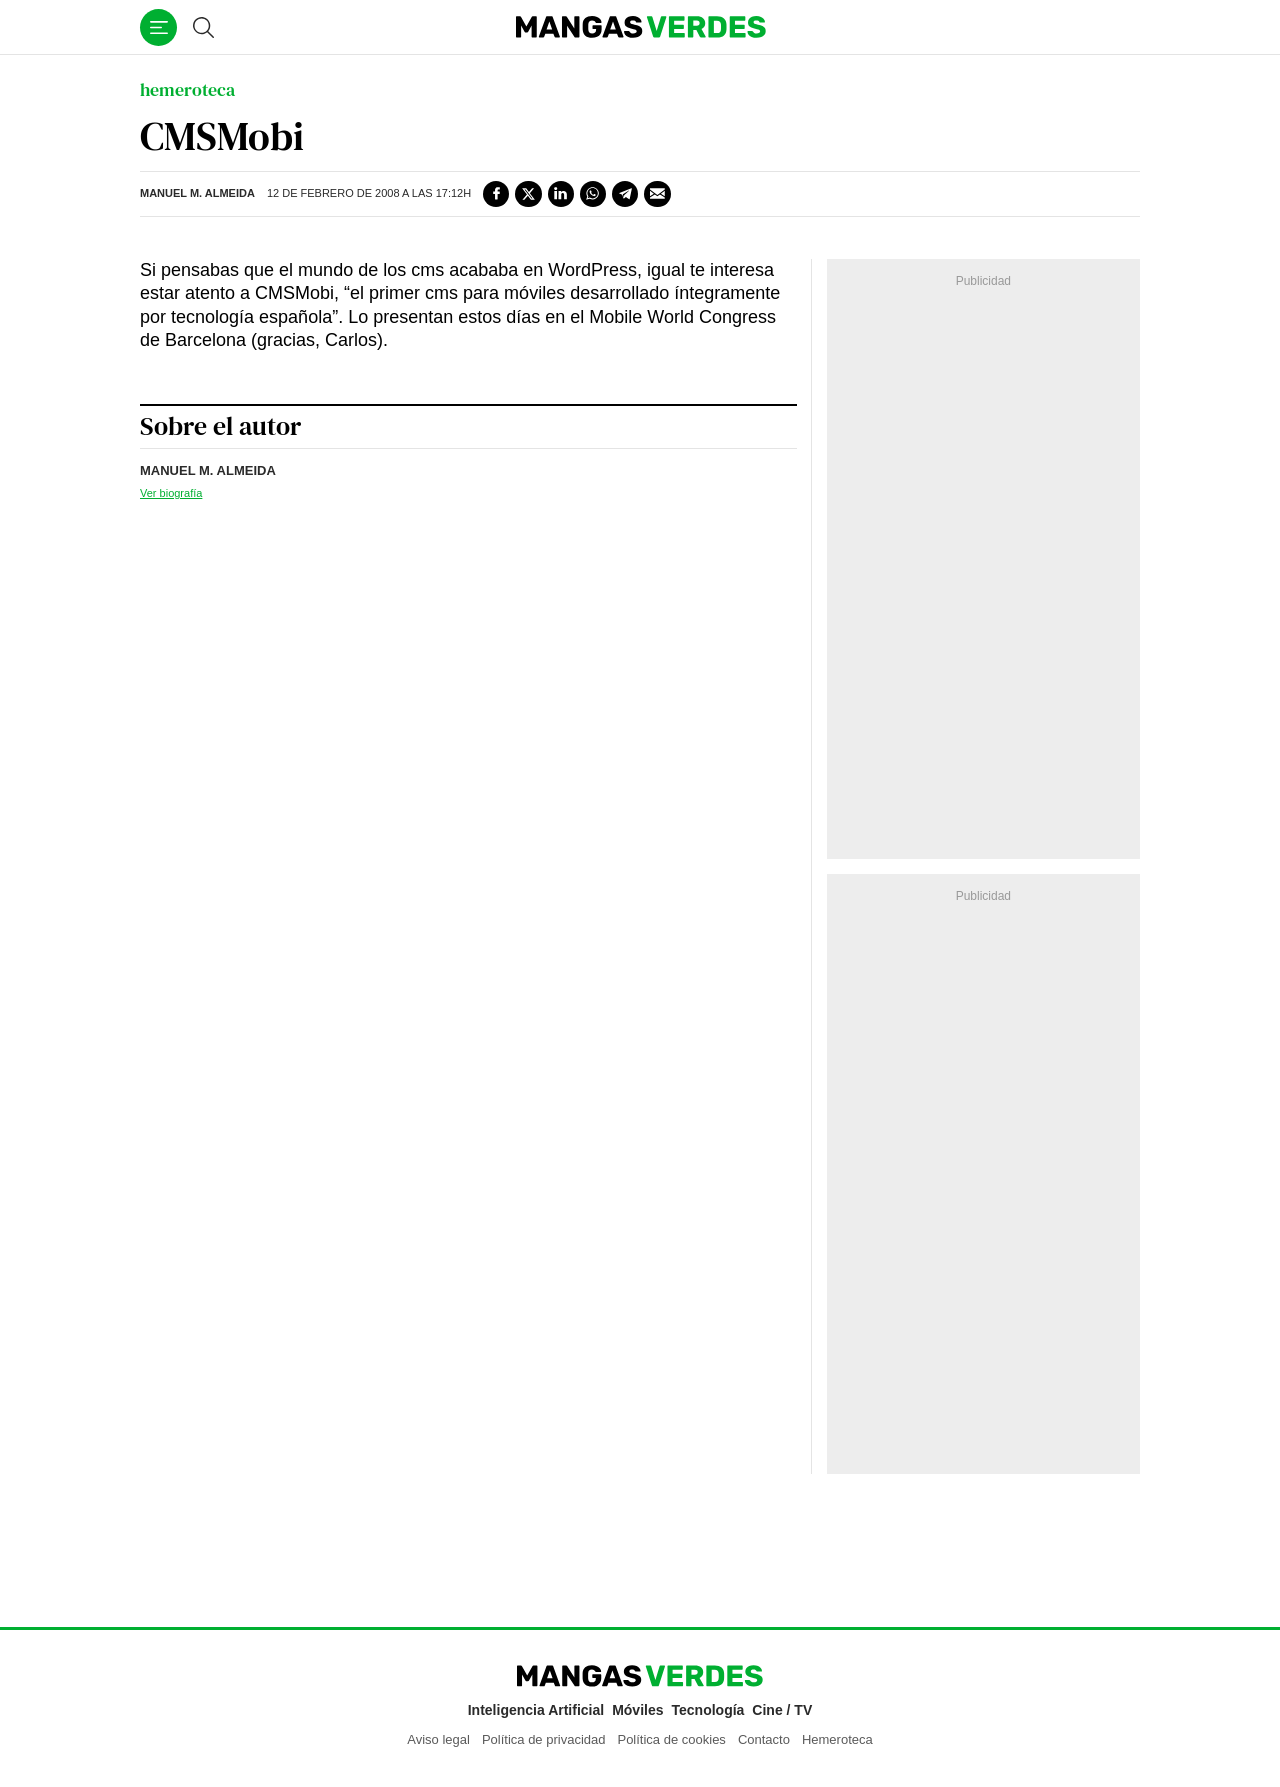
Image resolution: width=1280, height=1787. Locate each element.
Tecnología (708, 1710)
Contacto (764, 1739)
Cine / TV (782, 1710)
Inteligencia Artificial (536, 1710)
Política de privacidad (544, 1739)
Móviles (637, 1710)
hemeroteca (187, 89)
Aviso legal (438, 1739)
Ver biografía (171, 493)
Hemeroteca (837, 1739)
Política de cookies (671, 1739)
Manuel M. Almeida (197, 193)
